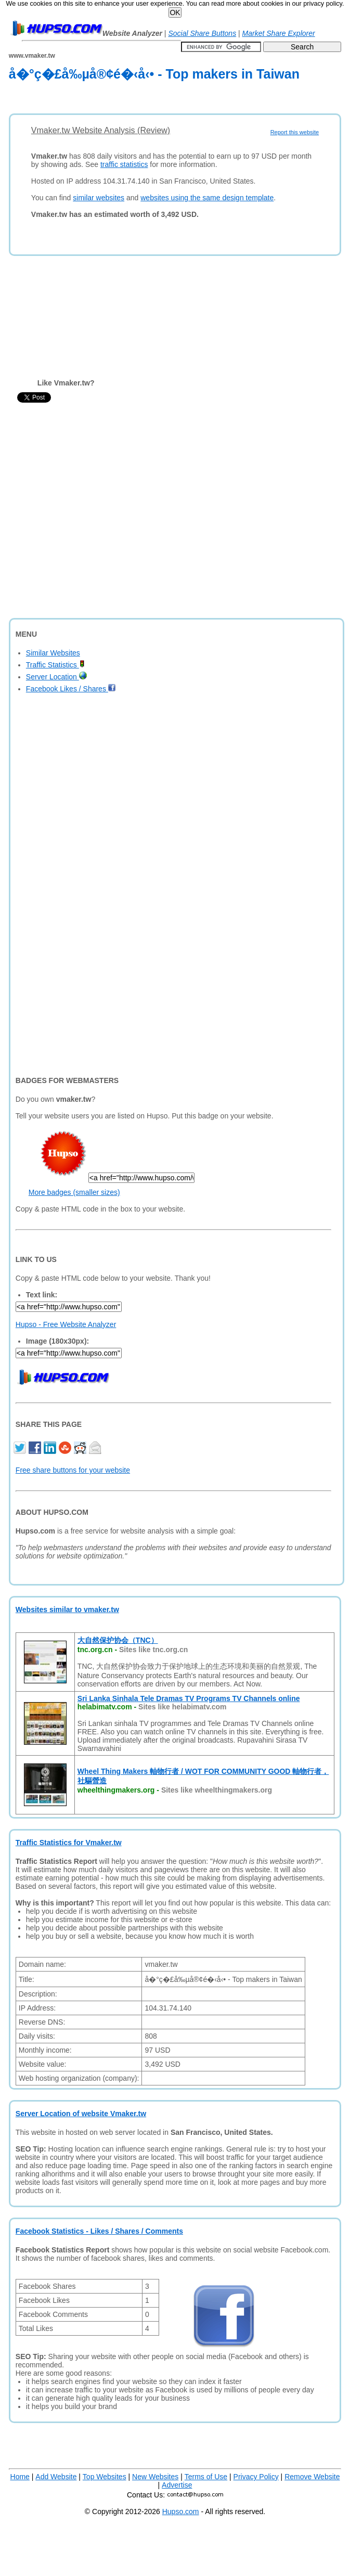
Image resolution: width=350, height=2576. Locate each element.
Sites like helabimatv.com (182, 1707)
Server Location (56, 677)
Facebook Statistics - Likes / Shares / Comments (99, 2231)
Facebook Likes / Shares (71, 689)
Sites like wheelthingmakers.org (216, 1790)
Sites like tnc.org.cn (153, 1649)
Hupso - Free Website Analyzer (66, 1324)
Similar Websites (53, 653)
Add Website (55, 2476)
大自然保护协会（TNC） (117, 1640)
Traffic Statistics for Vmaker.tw (69, 1842)
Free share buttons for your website (73, 1470)
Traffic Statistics (55, 665)
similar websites (98, 198)
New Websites (155, 2476)
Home (20, 2476)
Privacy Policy (256, 2476)
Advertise (177, 2485)
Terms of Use (206, 2476)
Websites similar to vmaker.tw (67, 1609)
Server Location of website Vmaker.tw (81, 2113)
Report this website (294, 132)
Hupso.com (180, 2511)
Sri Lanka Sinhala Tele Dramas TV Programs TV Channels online (188, 1698)
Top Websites (104, 2476)
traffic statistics (124, 164)
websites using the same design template (207, 198)
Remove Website (312, 2476)
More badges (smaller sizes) (74, 1192)
